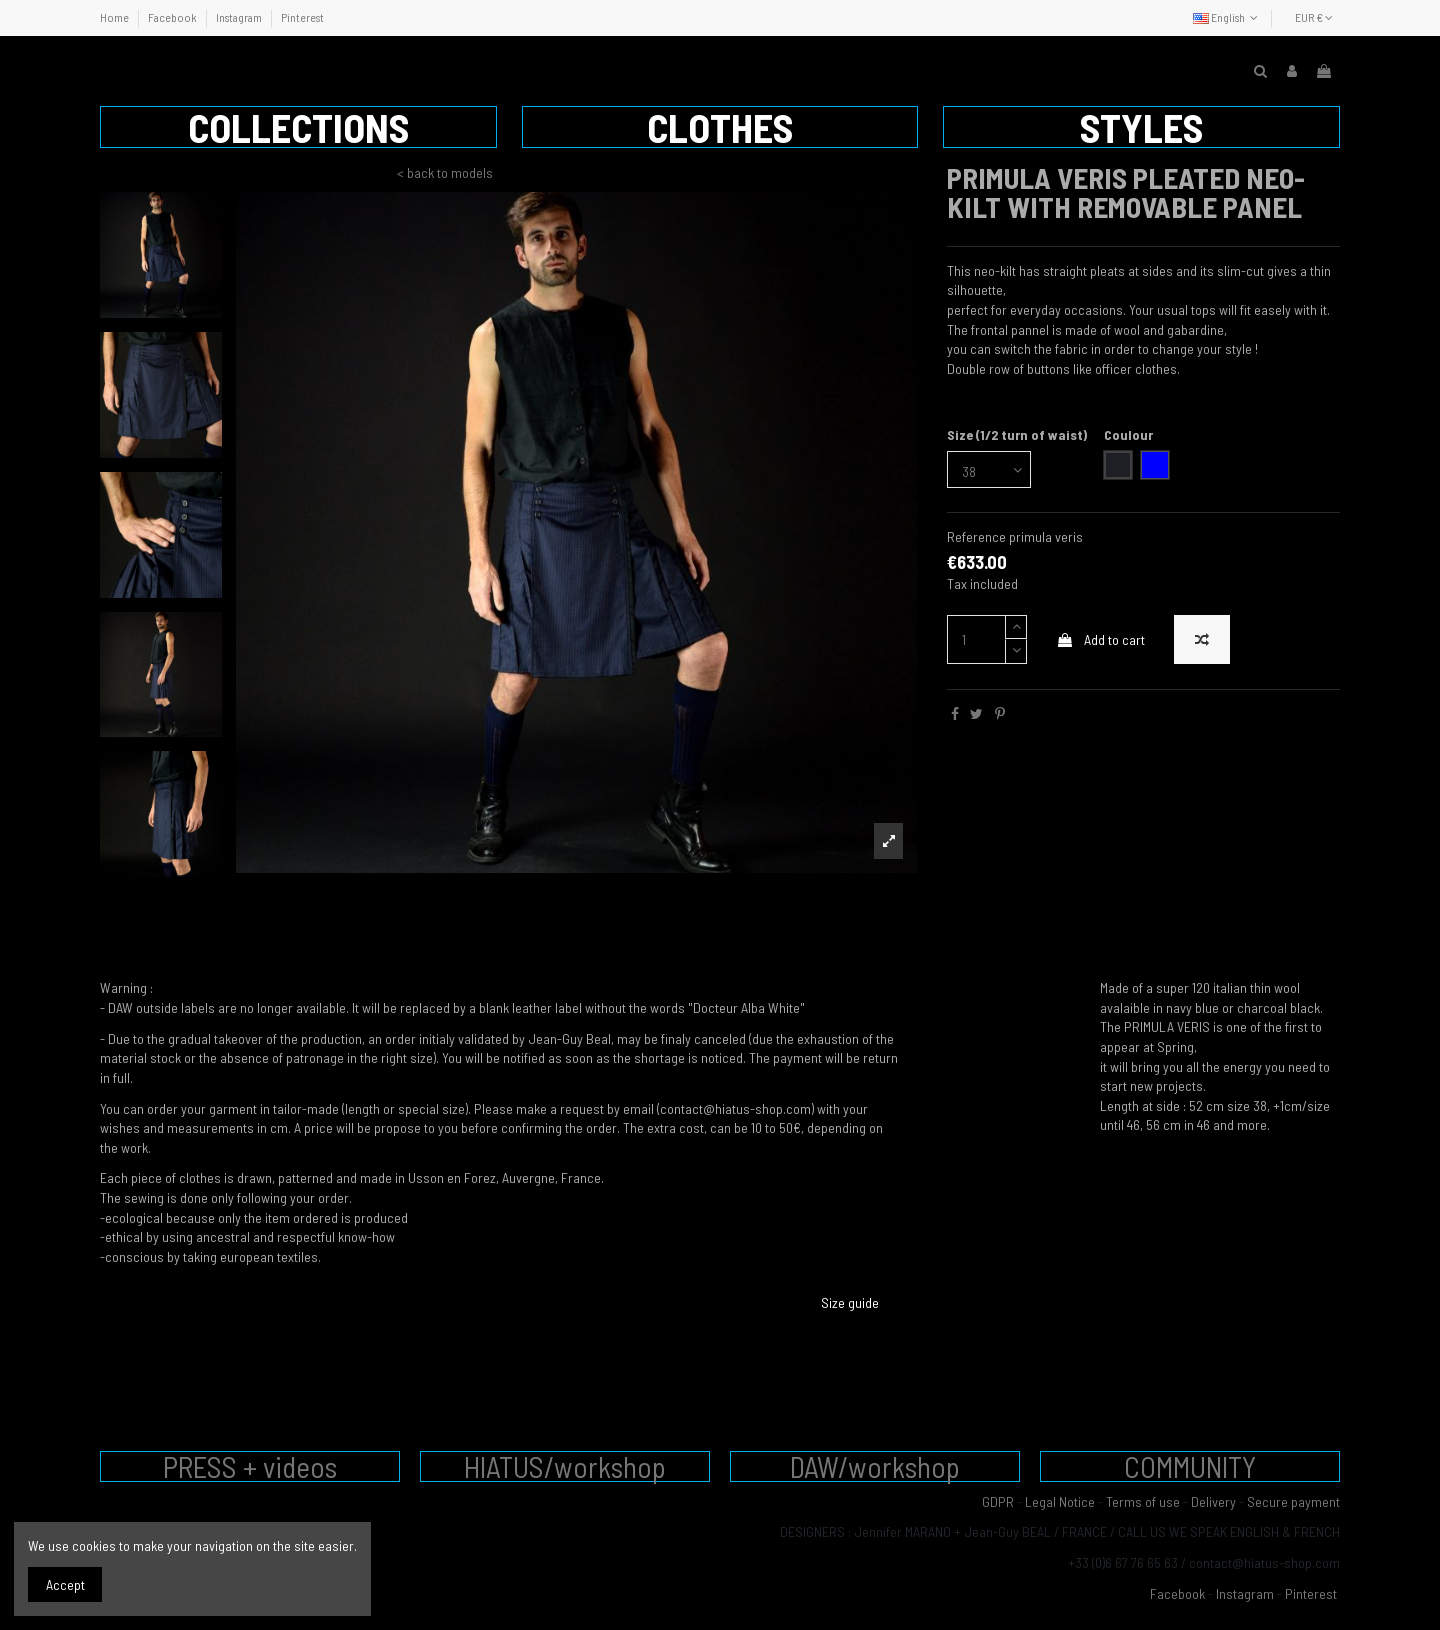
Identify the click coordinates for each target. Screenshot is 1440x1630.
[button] (298, 127)
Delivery (1213, 1501)
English (1227, 17)
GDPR (998, 1501)
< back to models (445, 172)
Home (115, 17)
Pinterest (302, 17)
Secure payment (1293, 1501)
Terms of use (1143, 1501)
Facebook (173, 17)
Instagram (240, 17)
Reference (976, 536)
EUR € (1314, 17)
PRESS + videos (250, 1466)
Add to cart (1100, 639)
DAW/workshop (875, 1466)
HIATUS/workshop (565, 1466)
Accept (65, 1584)
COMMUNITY (1190, 1466)
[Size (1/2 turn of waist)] (989, 469)
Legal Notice (1060, 1501)
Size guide (850, 1302)
